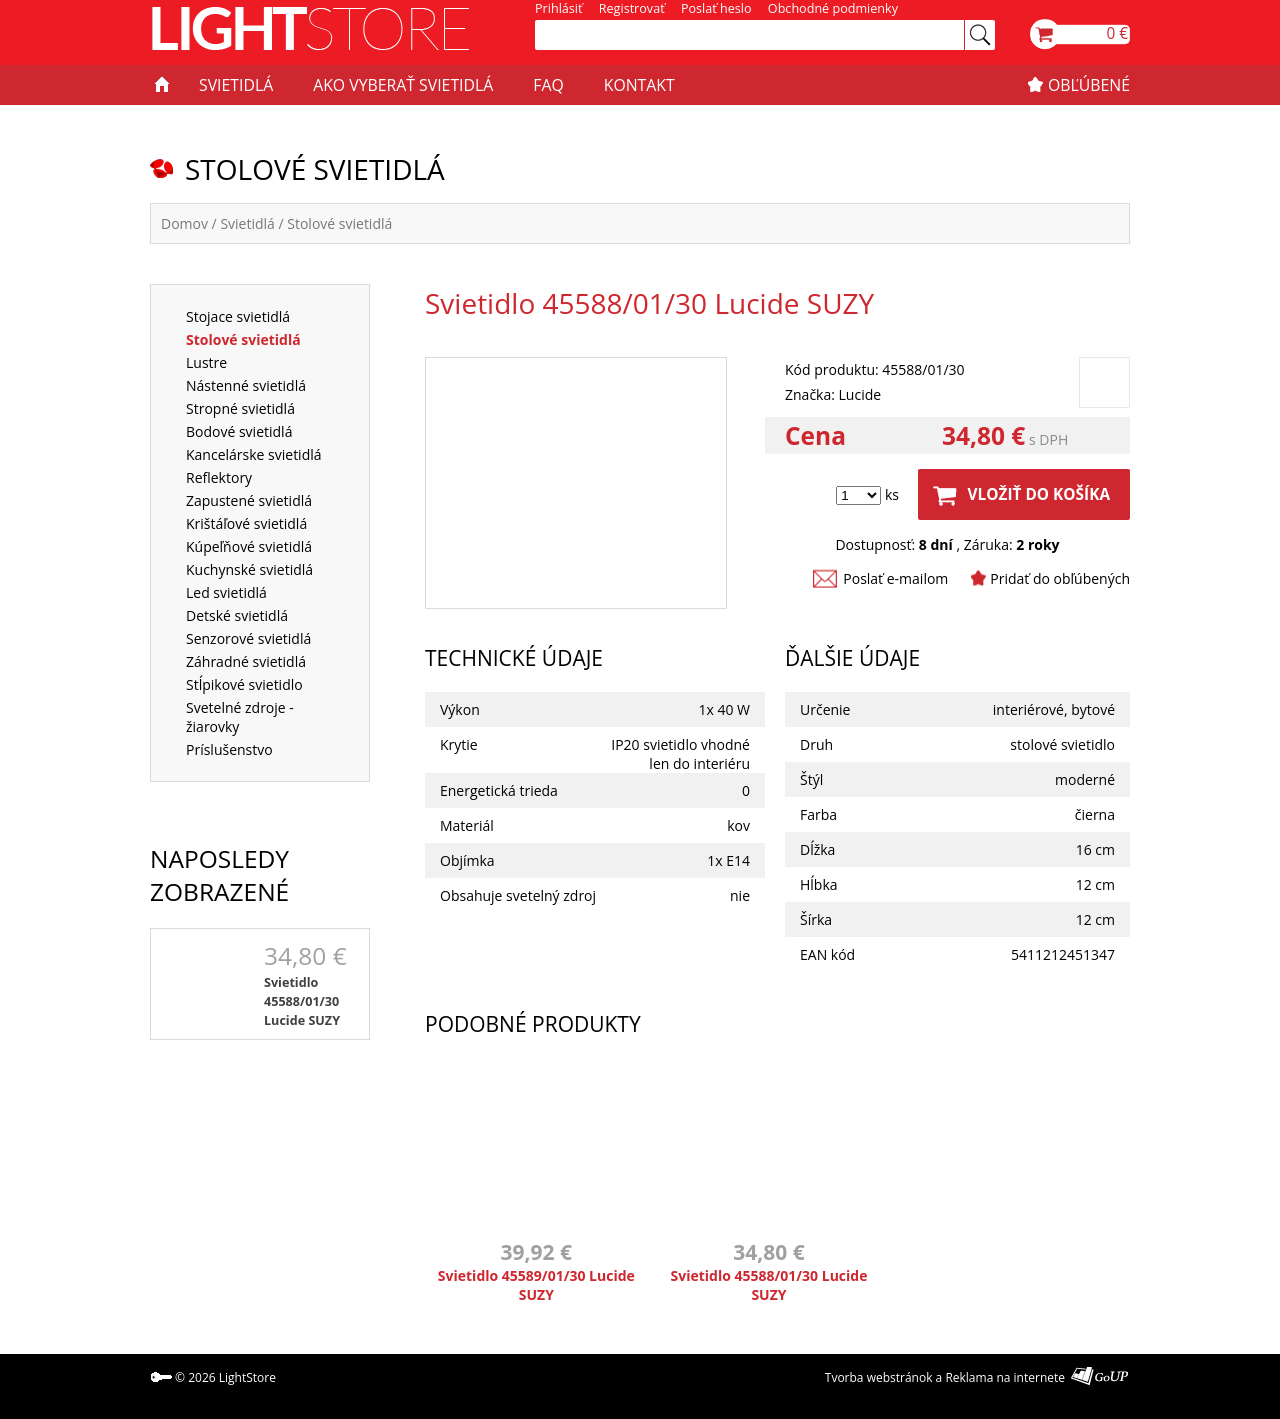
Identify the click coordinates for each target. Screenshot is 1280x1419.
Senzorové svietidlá (248, 638)
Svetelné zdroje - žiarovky (240, 717)
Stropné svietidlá (240, 408)
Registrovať (632, 8)
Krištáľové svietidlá (246, 523)
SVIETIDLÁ (236, 85)
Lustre (206, 362)
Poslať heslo (716, 8)
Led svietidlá (226, 592)
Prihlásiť (558, 8)
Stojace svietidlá (238, 316)
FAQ (548, 85)
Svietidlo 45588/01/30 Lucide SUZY (302, 1001)
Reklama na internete (1005, 1377)
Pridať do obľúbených (1060, 578)
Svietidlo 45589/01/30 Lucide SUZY (536, 1285)
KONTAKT (639, 85)
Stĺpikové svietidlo (244, 684)
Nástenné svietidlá (246, 385)
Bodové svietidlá (239, 431)
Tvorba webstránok (879, 1377)
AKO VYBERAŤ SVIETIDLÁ (403, 85)
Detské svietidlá (237, 615)
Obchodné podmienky (833, 8)
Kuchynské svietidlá (249, 569)
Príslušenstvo (229, 749)
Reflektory (219, 477)
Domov (184, 223)
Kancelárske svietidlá (254, 454)
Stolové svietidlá (339, 223)
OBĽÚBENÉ (1089, 85)
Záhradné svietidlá (246, 661)
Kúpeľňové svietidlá (249, 546)
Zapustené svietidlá (249, 500)
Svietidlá (247, 223)
